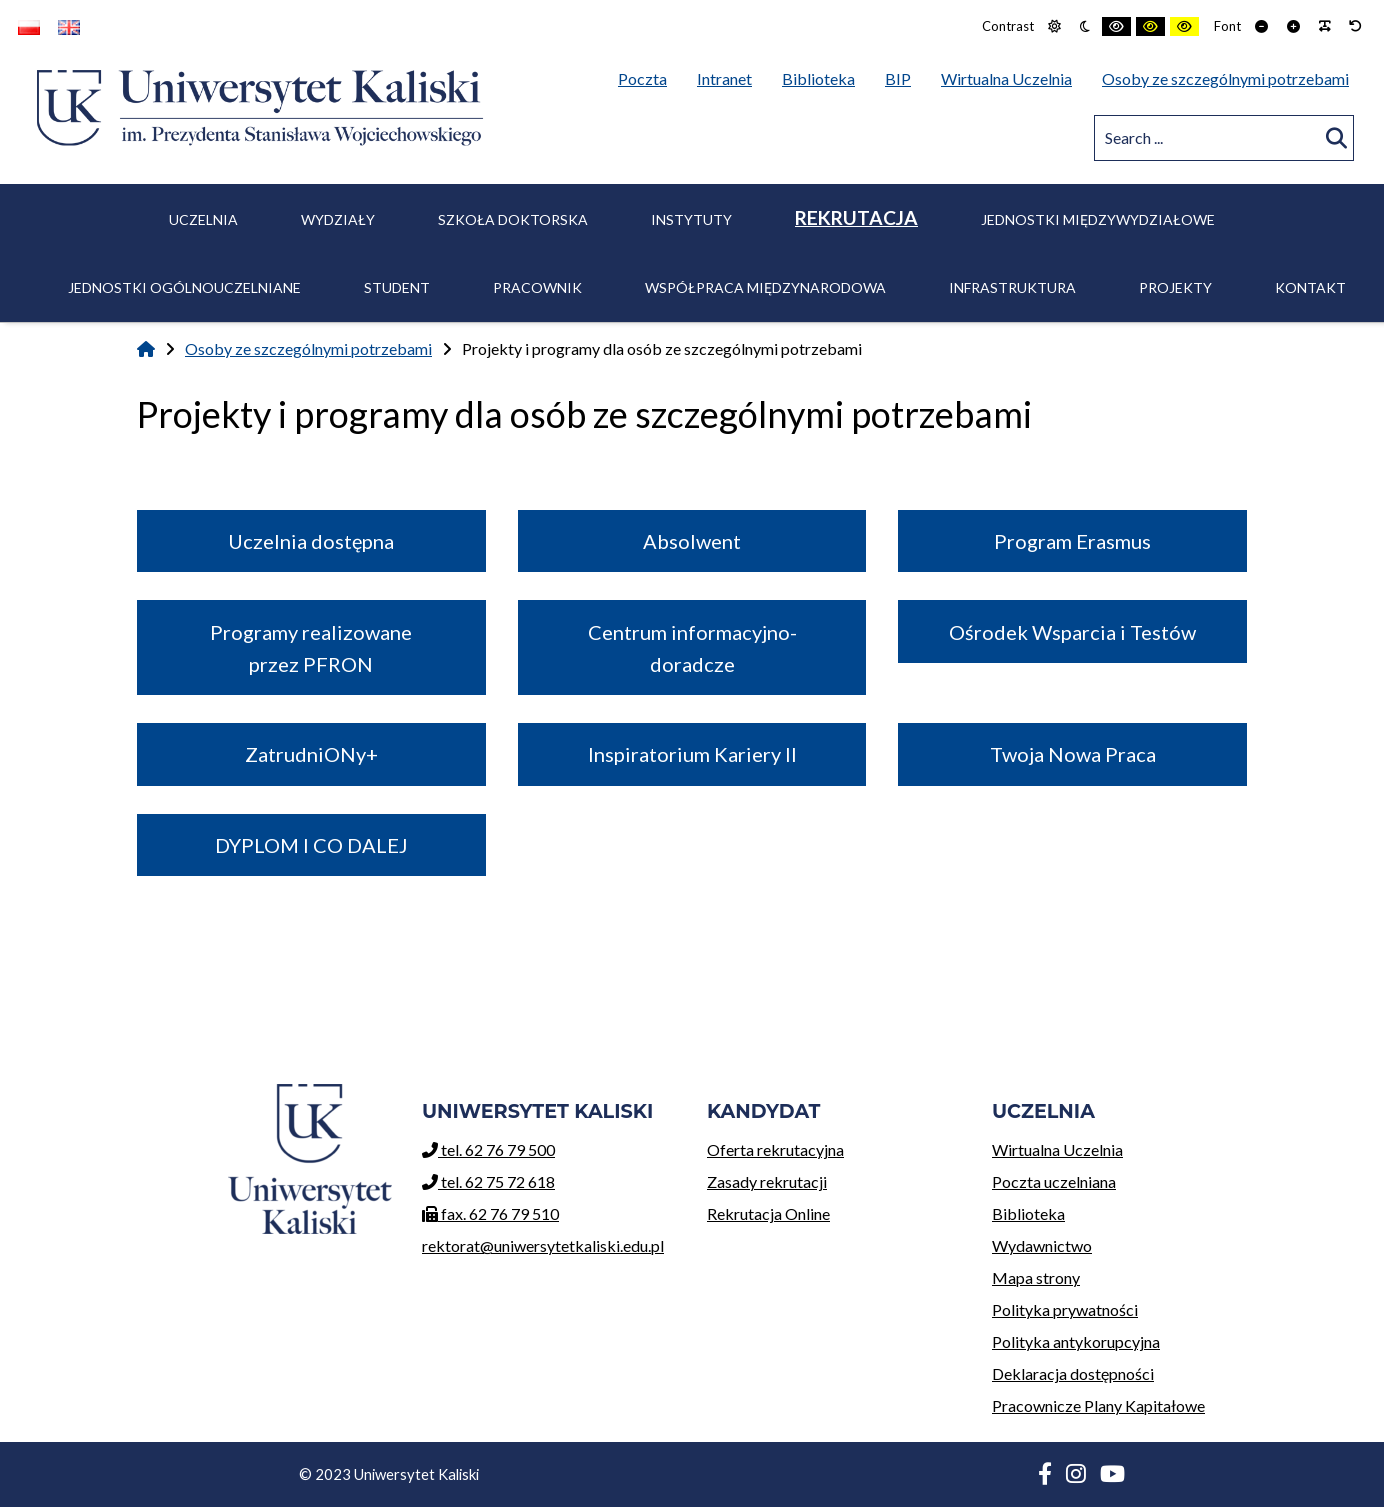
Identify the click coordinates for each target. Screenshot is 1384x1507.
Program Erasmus (1072, 541)
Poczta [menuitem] (647, 75)
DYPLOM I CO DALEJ (311, 845)
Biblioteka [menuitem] (823, 75)
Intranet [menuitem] (724, 78)
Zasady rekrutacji (834, 1178)
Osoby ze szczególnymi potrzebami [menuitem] (1225, 78)
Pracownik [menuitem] (537, 287)
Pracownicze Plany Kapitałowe (1098, 1405)
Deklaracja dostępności (1073, 1373)
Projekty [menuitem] (1175, 287)
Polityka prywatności (1065, 1309)
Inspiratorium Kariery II (692, 754)
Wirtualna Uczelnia (1119, 1146)
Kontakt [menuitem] (1310, 287)
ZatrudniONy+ (311, 754)
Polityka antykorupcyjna (1076, 1341)
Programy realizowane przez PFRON (311, 648)
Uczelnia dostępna (311, 541)
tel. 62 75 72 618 (488, 1181)
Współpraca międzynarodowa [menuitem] (765, 287)
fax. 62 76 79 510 (490, 1213)
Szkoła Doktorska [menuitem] (513, 219)
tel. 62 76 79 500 (488, 1149)
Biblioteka (1119, 1210)
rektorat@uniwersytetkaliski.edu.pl (543, 1245)
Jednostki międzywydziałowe (1098, 219)
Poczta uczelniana (1119, 1178)
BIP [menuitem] (903, 75)
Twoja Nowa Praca (1073, 754)
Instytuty (691, 219)
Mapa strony (1036, 1277)
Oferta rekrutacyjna (834, 1146)
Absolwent (692, 541)
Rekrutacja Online (834, 1210)
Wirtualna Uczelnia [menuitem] (1011, 75)
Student (397, 287)
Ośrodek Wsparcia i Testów (1072, 632)
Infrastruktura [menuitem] (1012, 287)
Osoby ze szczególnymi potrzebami (308, 348)
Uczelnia (203, 219)
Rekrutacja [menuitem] (856, 217)
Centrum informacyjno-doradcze (692, 648)
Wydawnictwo (1119, 1242)
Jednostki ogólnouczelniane (184, 287)
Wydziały (338, 219)
